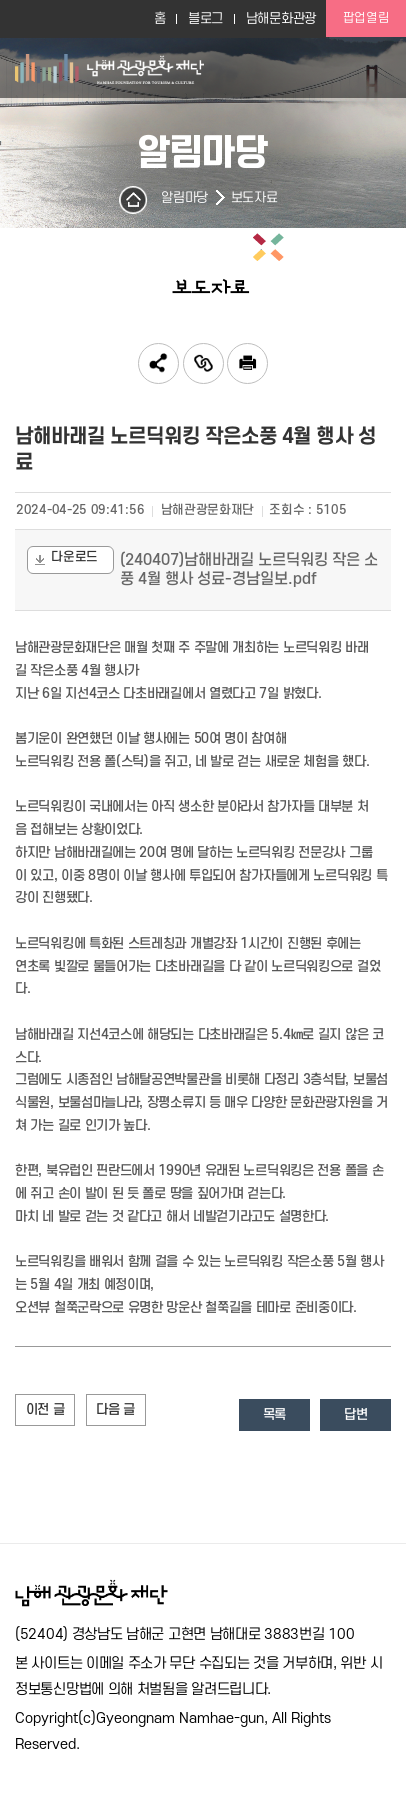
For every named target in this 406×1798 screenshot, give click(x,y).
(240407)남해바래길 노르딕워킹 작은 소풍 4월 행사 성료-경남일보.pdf (249, 569)
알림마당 (184, 198)
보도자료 (254, 198)
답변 (355, 1414)
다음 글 (115, 1409)
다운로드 (65, 559)
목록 (274, 1414)
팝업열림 (366, 18)
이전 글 (45, 1409)
